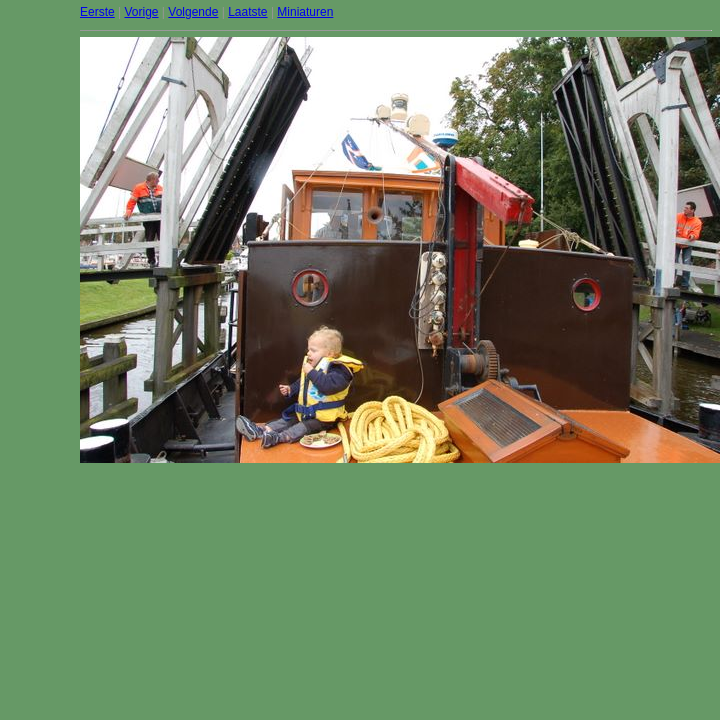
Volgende (193, 12)
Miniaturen (305, 12)
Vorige (141, 12)
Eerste (97, 12)
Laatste (247, 12)
